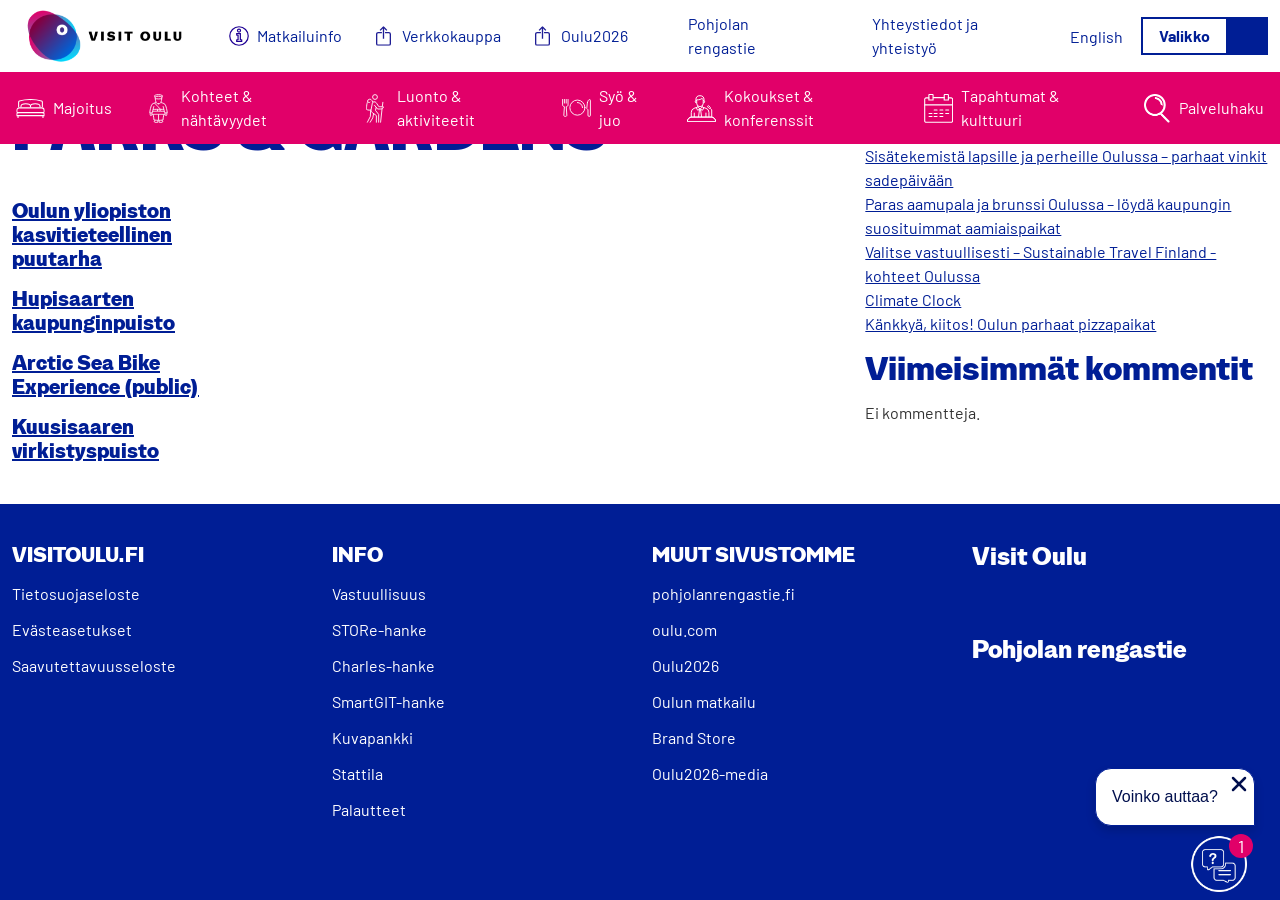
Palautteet (369, 809)
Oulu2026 (594, 35)
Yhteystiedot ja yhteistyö (925, 35)
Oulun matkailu (704, 701)
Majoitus (82, 107)
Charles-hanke (383, 665)
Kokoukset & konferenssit (769, 107)
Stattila (357, 773)
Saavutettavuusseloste (94, 665)
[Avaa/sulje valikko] (1204, 36)
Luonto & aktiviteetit (436, 107)
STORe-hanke (379, 629)
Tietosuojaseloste (76, 593)
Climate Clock (913, 299)
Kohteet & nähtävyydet (224, 107)
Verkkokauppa (451, 35)
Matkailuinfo (299, 35)
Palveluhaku (1221, 107)
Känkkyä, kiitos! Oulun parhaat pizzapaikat (1010, 323)
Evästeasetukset (72, 629)
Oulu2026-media (710, 773)
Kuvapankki (372, 737)
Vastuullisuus (379, 593)
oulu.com (684, 629)
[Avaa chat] (1220, 865)
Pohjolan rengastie (722, 35)
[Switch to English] (1096, 36)
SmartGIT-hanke (388, 701)
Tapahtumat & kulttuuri (1010, 107)
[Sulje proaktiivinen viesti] (1239, 784)
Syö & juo (618, 107)
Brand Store (694, 737)
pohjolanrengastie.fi (723, 593)
